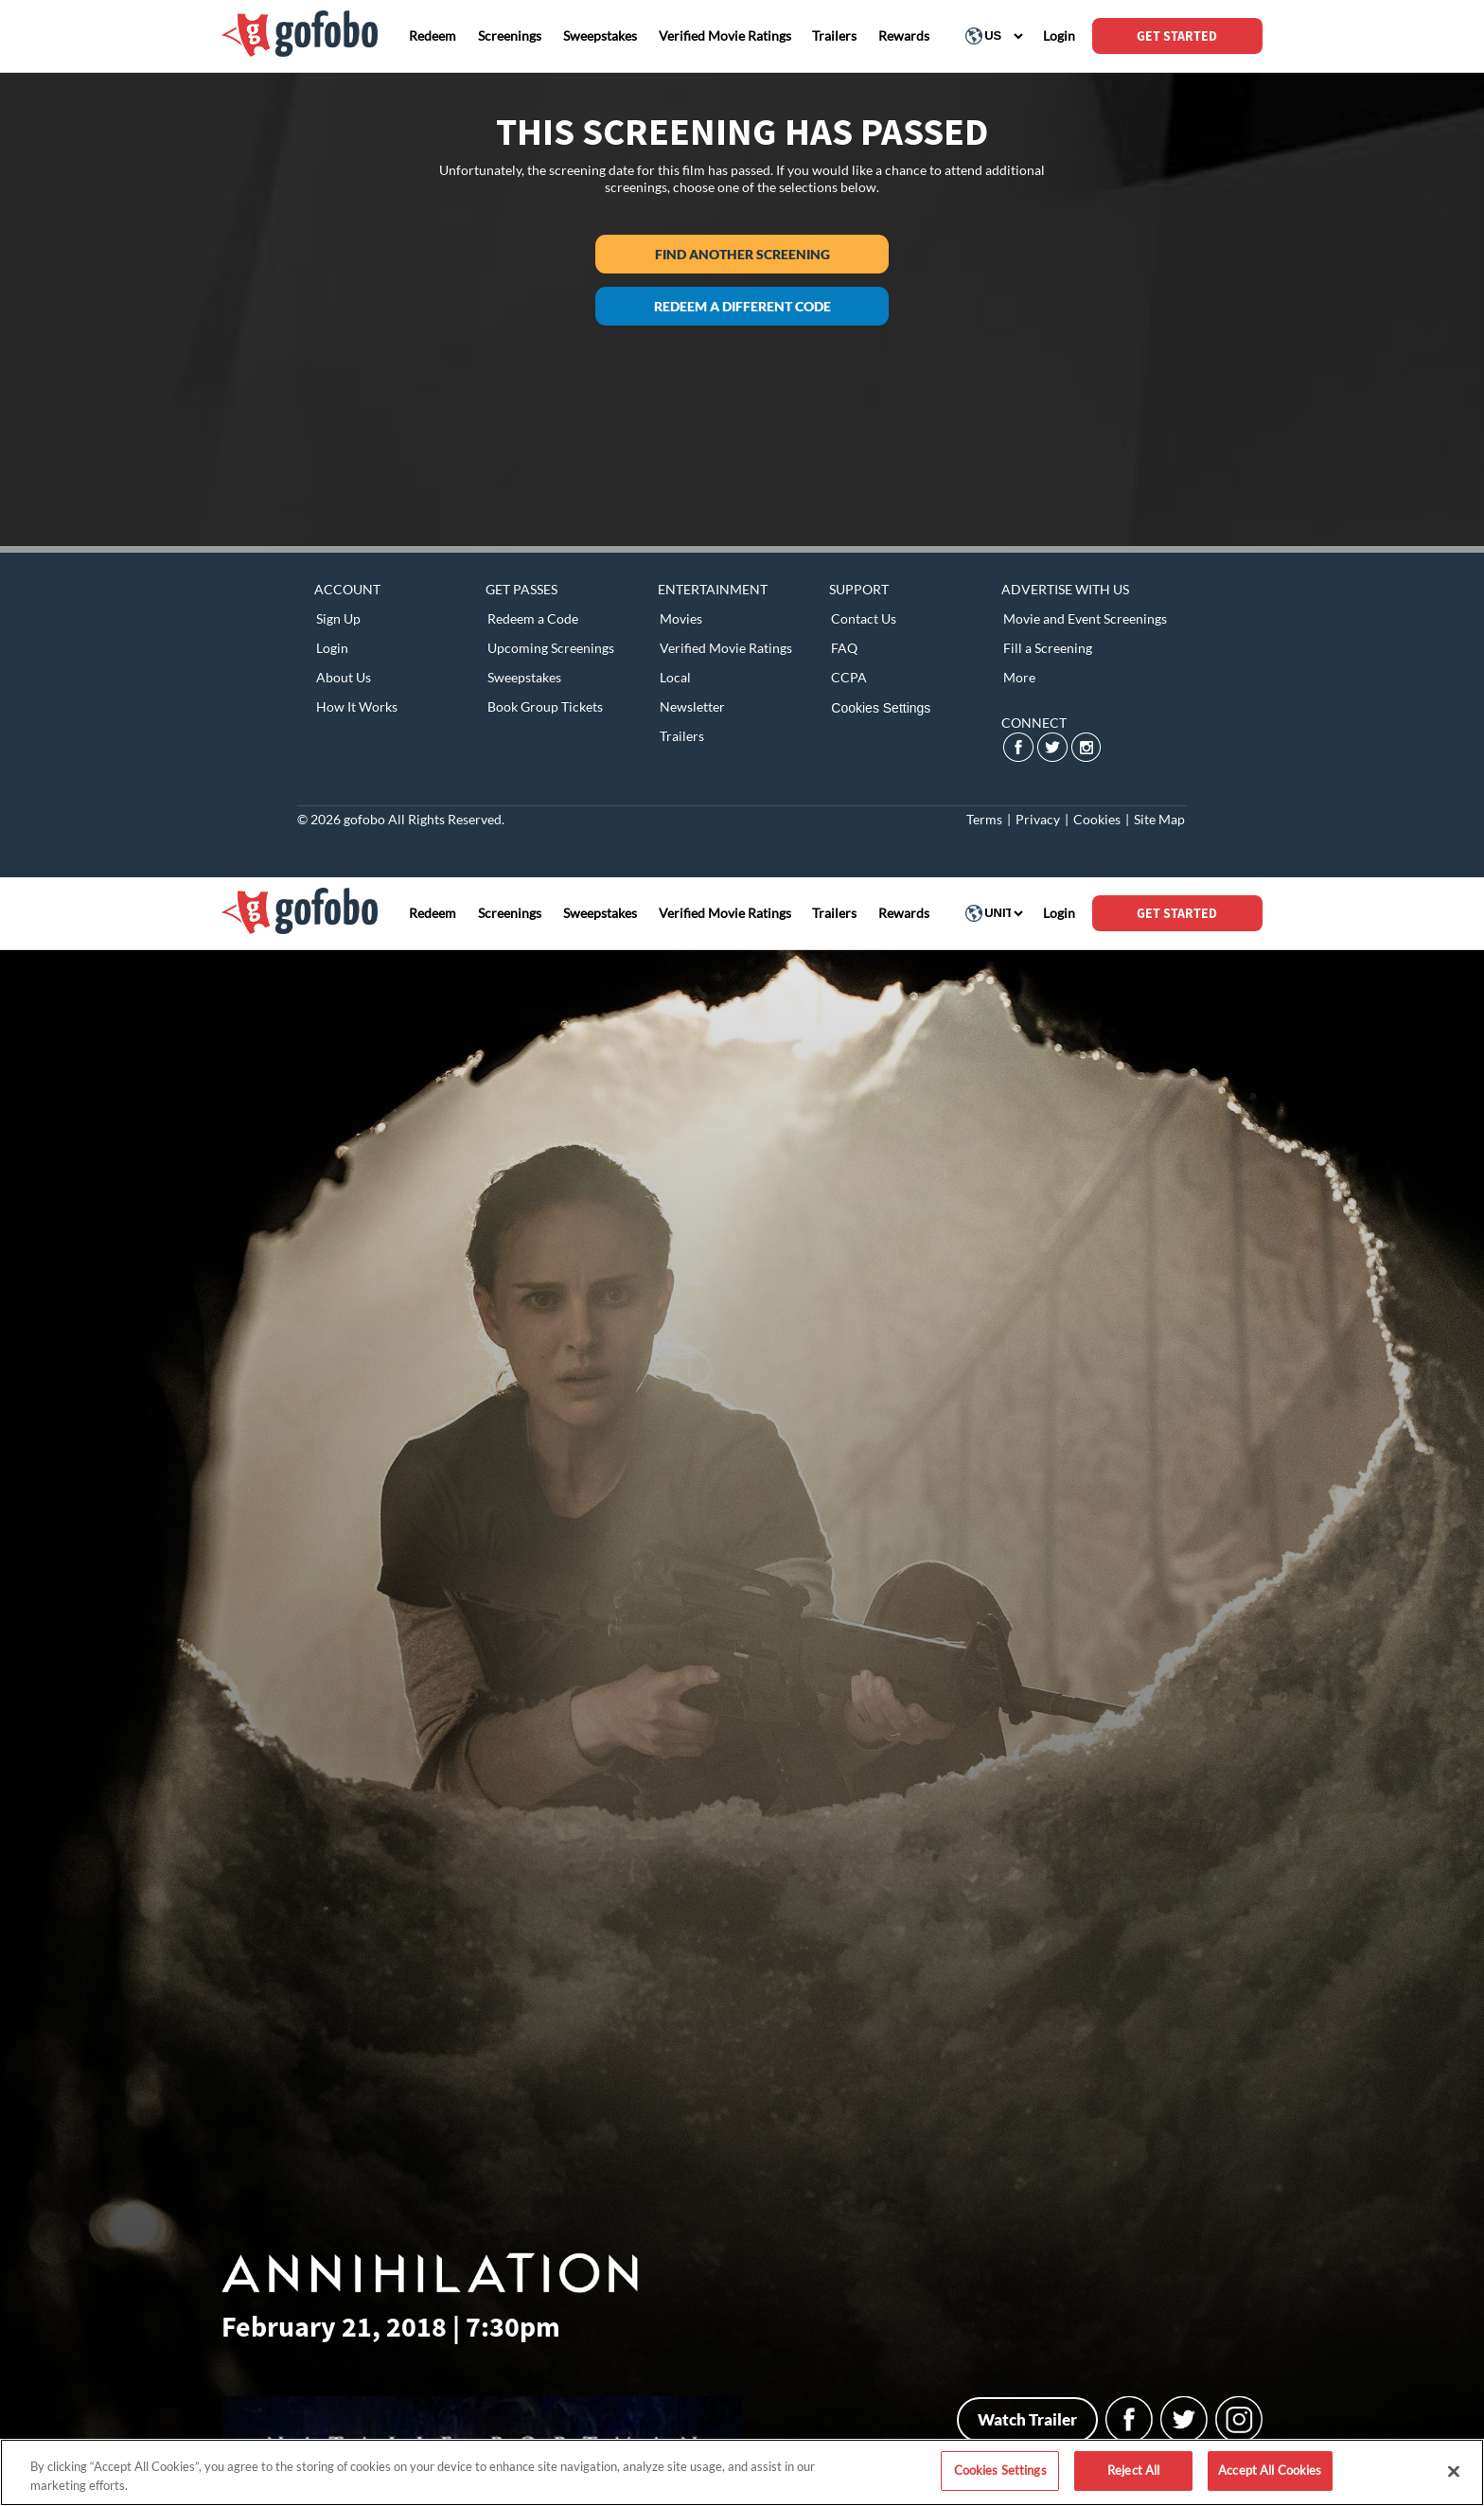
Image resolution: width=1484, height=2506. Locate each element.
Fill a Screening (1047, 648)
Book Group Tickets (545, 706)
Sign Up (338, 618)
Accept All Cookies (1269, 2470)
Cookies (1097, 819)
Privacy (1038, 819)
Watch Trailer (1027, 2419)
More (1019, 677)
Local (675, 677)
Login (332, 648)
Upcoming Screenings (550, 648)
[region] (742, 2472)
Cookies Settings (880, 707)
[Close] (1454, 2471)
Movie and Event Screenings (1085, 618)
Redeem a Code (532, 618)
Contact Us (863, 618)
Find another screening (742, 254)
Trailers (682, 736)
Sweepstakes (524, 677)
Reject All (1133, 2470)
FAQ (844, 648)
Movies (681, 618)
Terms (984, 819)
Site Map (1159, 819)
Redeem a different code (742, 306)
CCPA (849, 677)
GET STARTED (1177, 35)
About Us (343, 677)
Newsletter (692, 706)
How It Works (357, 706)
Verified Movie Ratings (726, 648)
